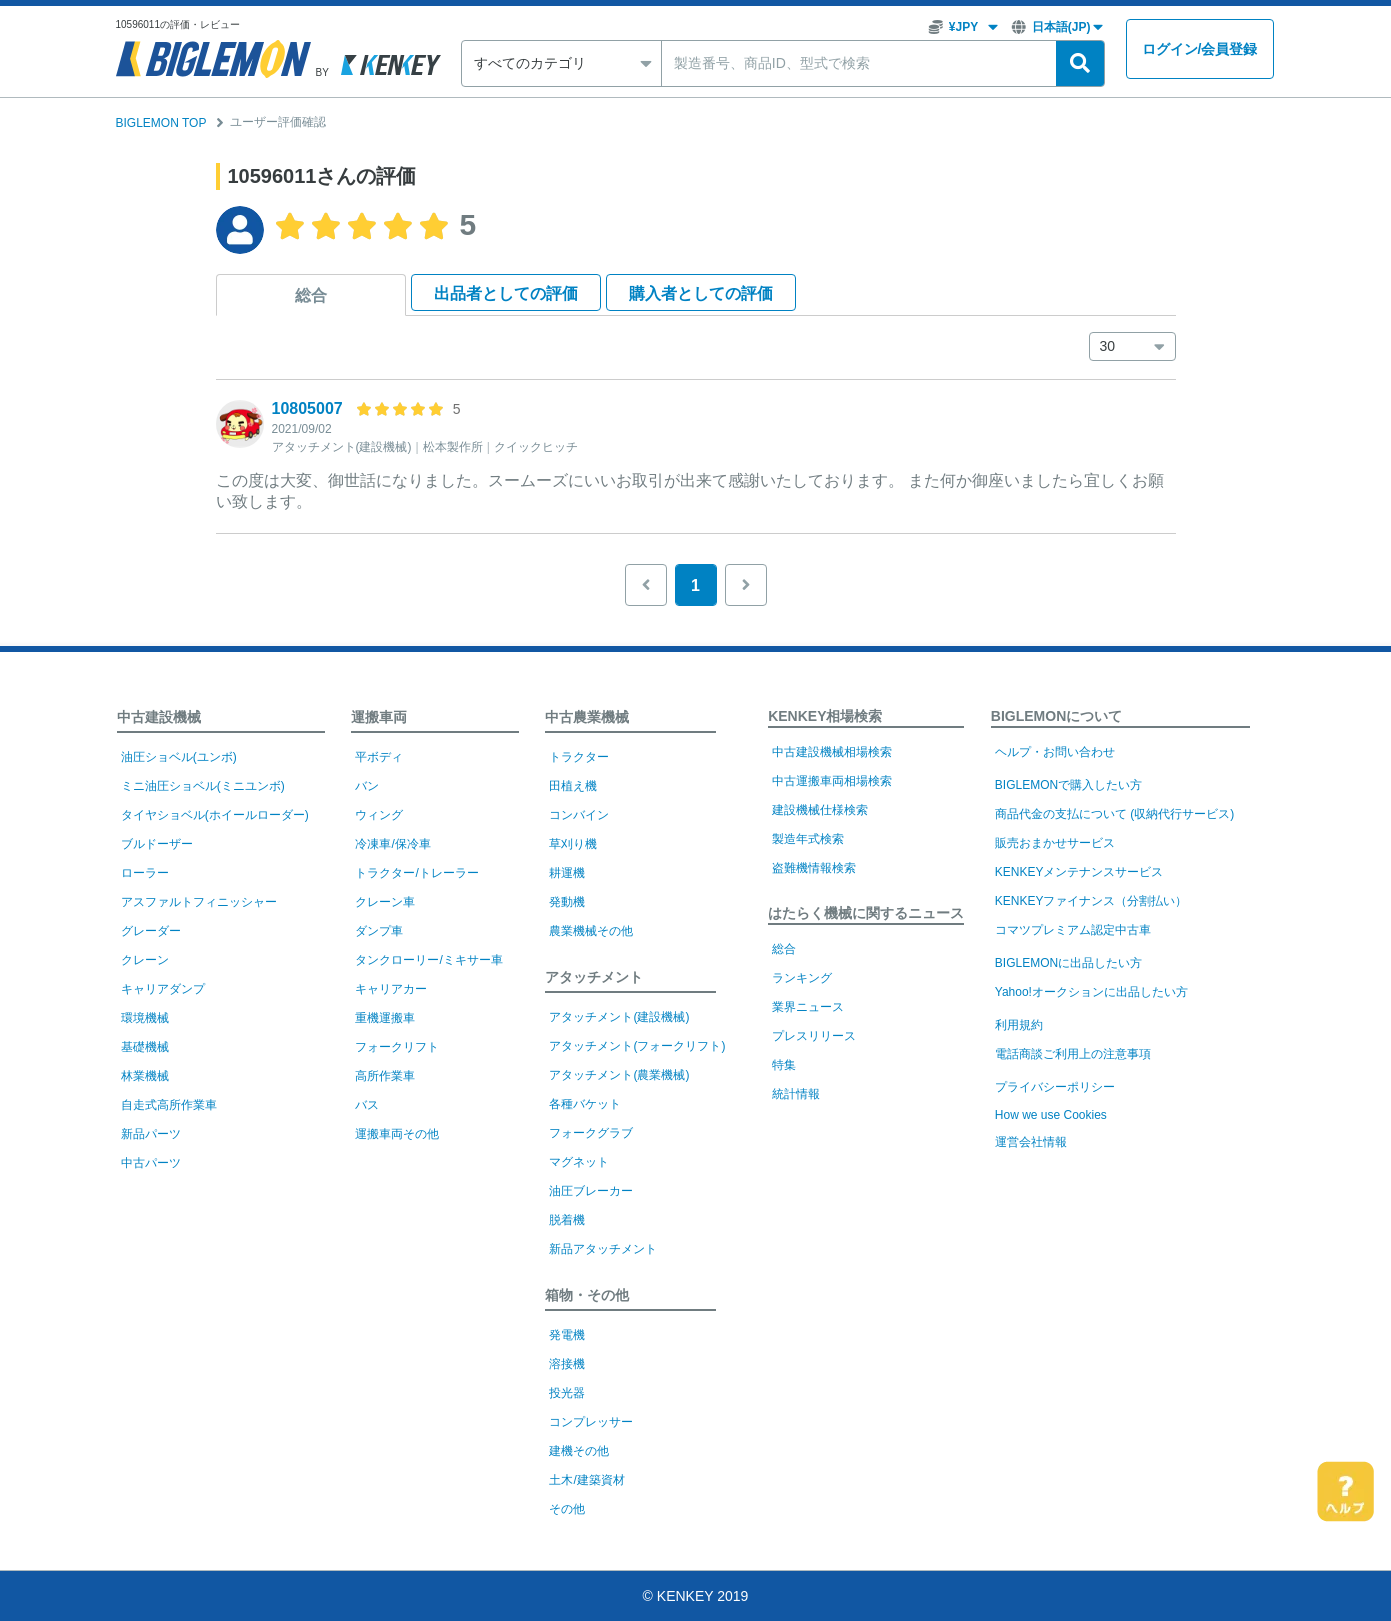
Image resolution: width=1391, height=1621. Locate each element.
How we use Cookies (1051, 1115)
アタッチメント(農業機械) (619, 1075)
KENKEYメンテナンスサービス (1079, 872)
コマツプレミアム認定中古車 (1073, 930)
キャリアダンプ (163, 989)
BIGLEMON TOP (161, 123)
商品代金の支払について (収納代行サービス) (1114, 814)
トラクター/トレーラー (416, 873)
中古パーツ (151, 1163)
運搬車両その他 (397, 1134)
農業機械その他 (591, 931)
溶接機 (567, 1364)
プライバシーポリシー (1055, 1087)
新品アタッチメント (603, 1249)
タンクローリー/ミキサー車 (428, 960)
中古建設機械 (159, 717)
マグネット (579, 1162)
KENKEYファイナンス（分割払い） (1091, 901)
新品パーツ (151, 1134)
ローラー (145, 873)
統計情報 (796, 1094)
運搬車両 (379, 717)
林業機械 (145, 1076)
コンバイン (579, 815)
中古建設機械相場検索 (832, 752)
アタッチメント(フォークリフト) (637, 1046)
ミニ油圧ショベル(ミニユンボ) (203, 786)
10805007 (307, 408)
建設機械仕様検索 (820, 810)
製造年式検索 (808, 839)
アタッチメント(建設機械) (619, 1017)
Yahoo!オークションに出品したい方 (1091, 992)
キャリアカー (391, 989)
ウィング (379, 815)
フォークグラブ (591, 1133)
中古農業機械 (587, 717)
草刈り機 (573, 844)
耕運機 (567, 873)
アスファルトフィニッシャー (199, 902)
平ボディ (379, 757)
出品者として (506, 293)
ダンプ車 (379, 931)
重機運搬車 (385, 1018)
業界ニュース (808, 1007)
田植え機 (573, 786)
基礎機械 (145, 1047)
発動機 (567, 902)
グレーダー (151, 931)
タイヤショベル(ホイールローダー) (215, 815)
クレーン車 (385, 902)
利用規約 (1019, 1025)
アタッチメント (594, 977)
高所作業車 (385, 1076)
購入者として (701, 293)
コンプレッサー (591, 1422)
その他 (567, 1509)
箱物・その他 (587, 1295)
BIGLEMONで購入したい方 (1068, 785)
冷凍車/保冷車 (392, 844)
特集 (784, 1065)
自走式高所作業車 (169, 1105)
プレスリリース (814, 1036)
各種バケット (585, 1104)
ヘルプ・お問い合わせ (1055, 752)
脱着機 (567, 1220)
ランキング (802, 978)
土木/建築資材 (586, 1480)
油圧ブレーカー (591, 1191)
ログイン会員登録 (1200, 49)
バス (367, 1105)
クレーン (145, 960)
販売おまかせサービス (1055, 843)
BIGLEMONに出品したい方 (1068, 963)
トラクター (579, 757)
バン (367, 786)
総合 (311, 295)
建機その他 (579, 1451)
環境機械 (145, 1018)
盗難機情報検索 (814, 868)
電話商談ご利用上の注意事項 (1073, 1054)
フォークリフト (397, 1047)
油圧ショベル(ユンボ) (179, 757)
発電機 (567, 1335)
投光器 (567, 1393)
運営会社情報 (1031, 1142)
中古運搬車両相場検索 (832, 781)
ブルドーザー (157, 844)
